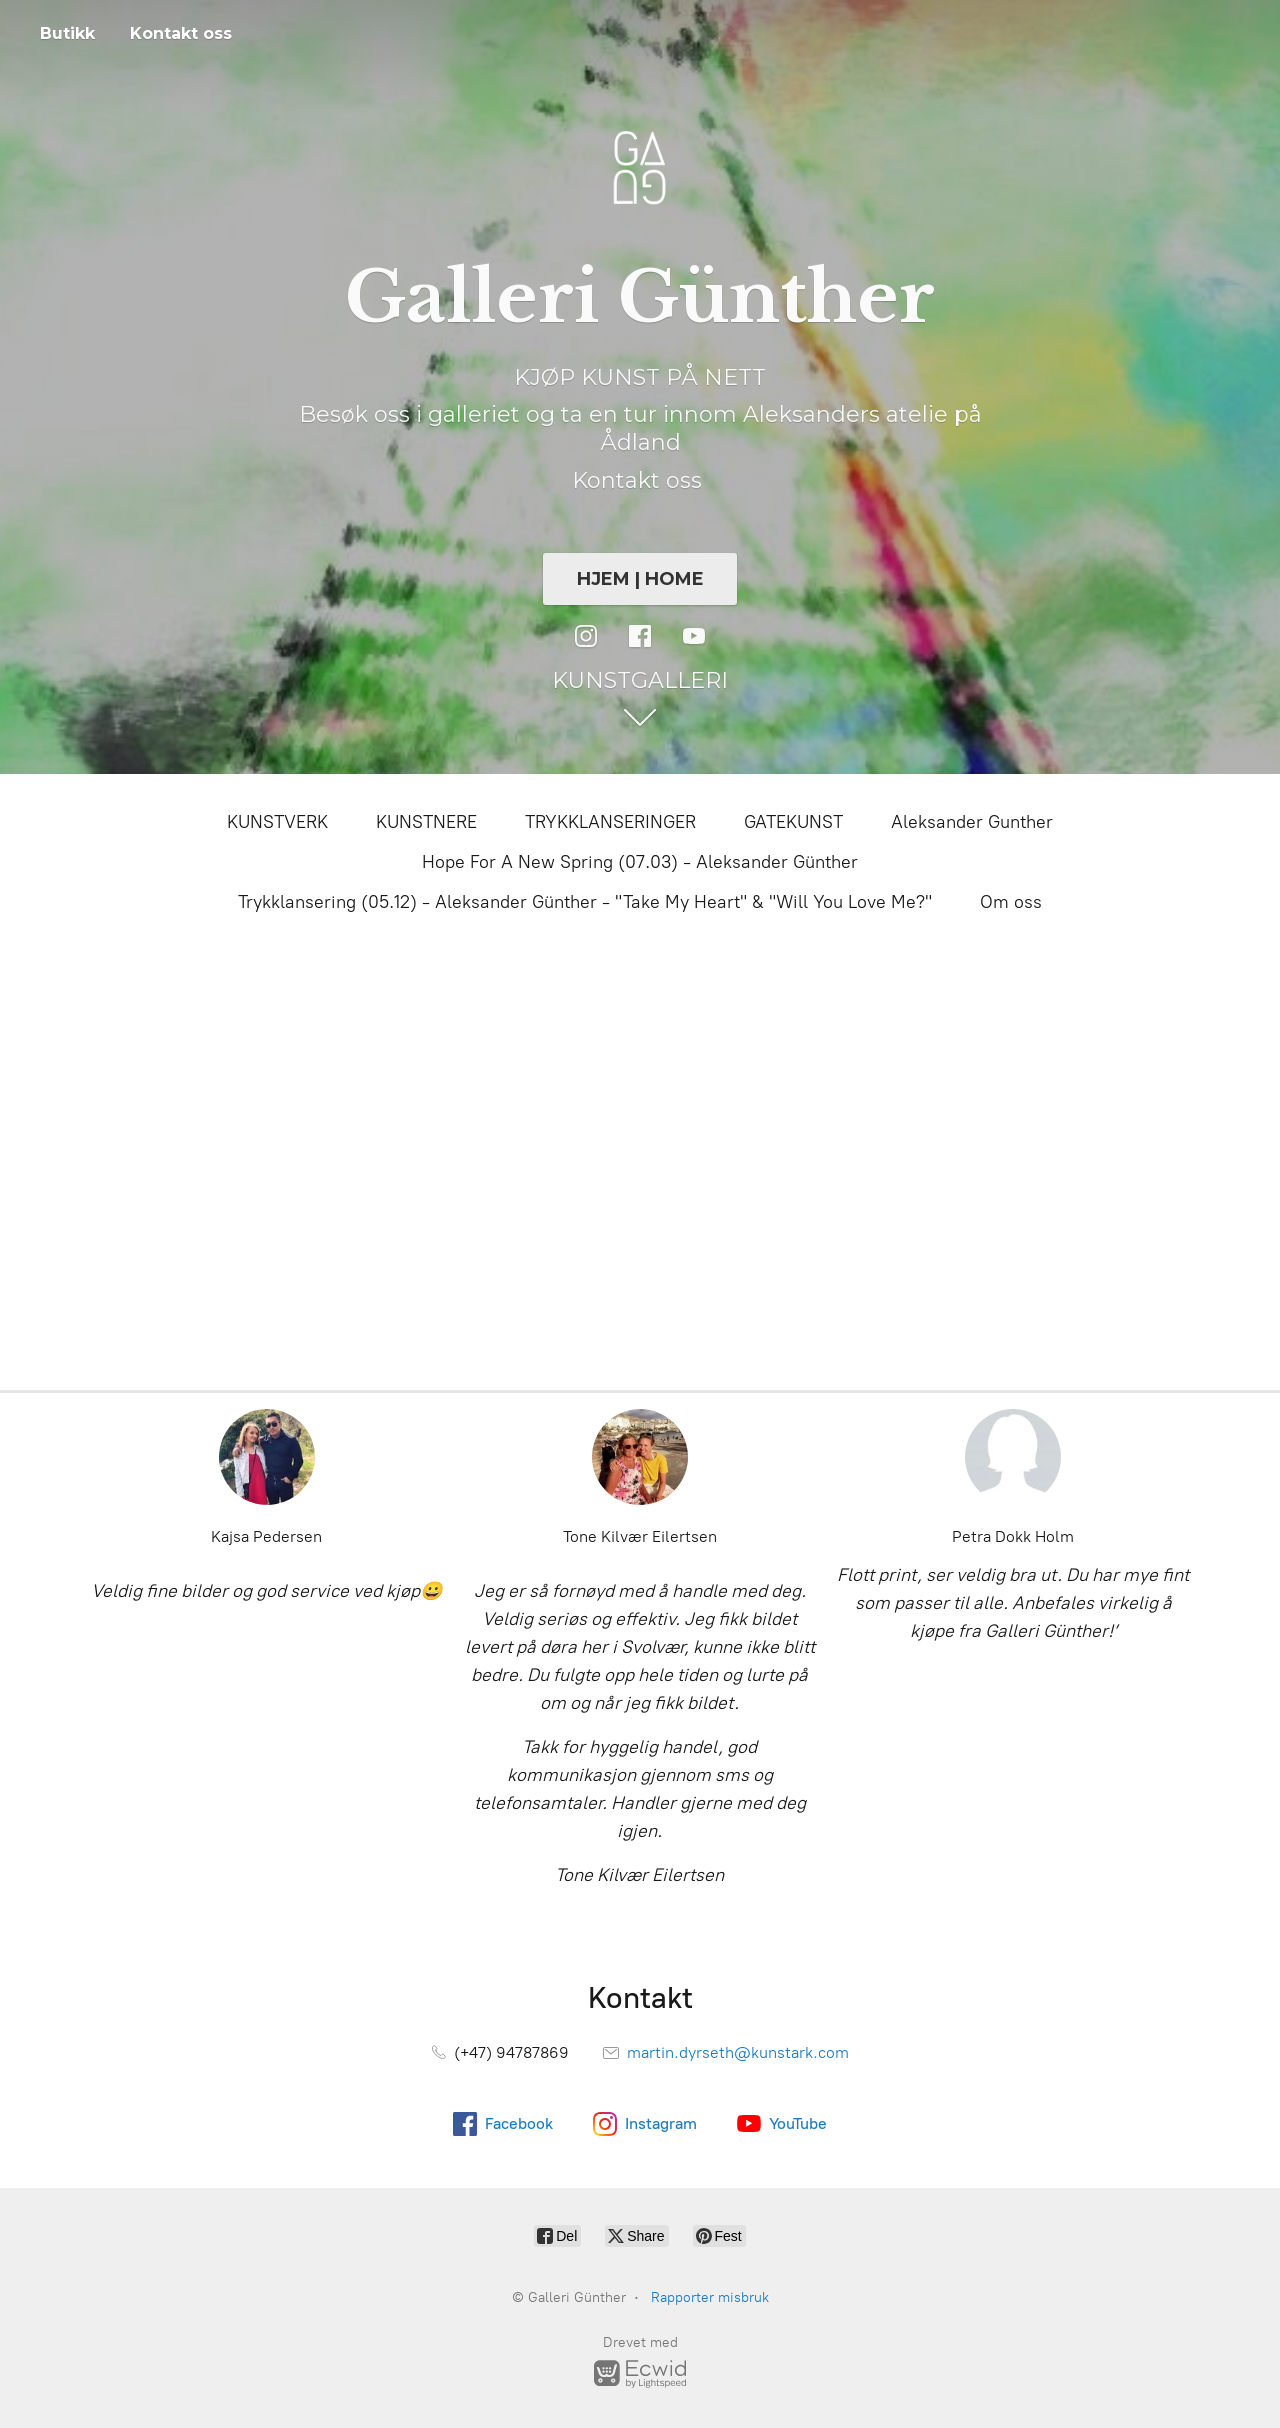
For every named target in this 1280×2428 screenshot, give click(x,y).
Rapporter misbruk (710, 2297)
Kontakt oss (181, 33)
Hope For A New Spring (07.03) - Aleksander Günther (640, 862)
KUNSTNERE (426, 822)
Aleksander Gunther (972, 822)
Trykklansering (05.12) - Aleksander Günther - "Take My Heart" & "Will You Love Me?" (585, 902)
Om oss (1011, 902)
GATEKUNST (793, 822)
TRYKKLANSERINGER (610, 822)
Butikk (67, 33)
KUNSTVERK (277, 822)
